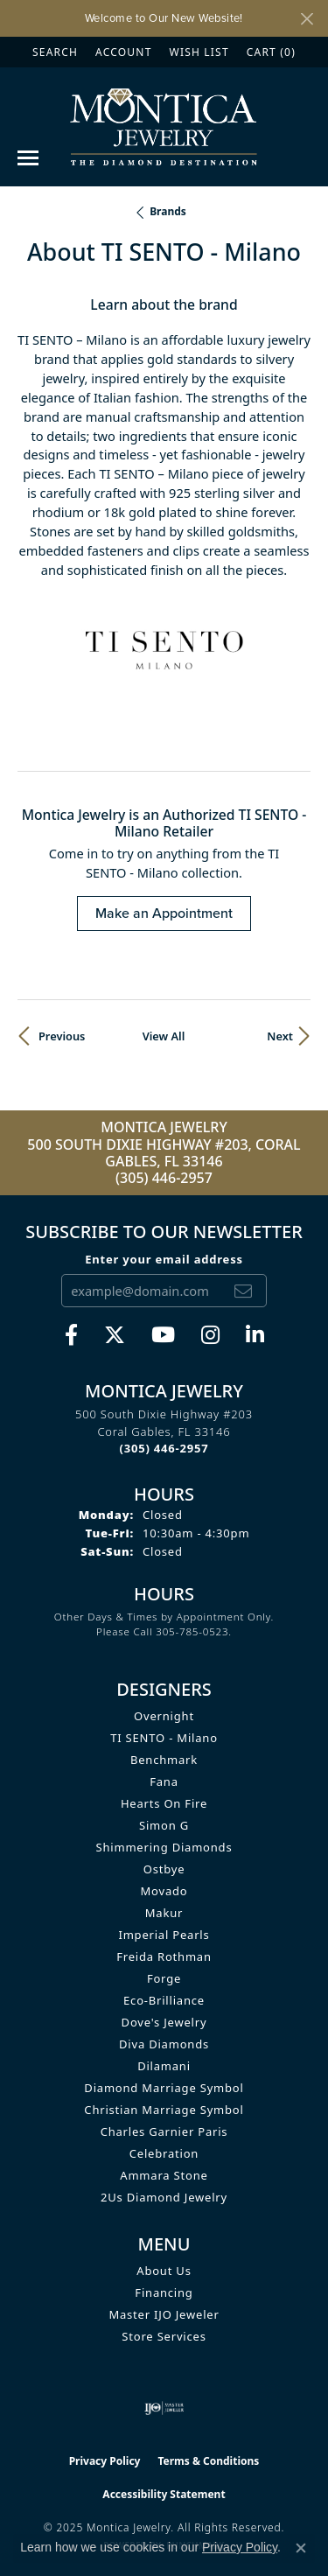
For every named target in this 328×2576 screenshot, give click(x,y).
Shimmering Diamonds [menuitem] (164, 1847)
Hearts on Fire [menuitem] (164, 1803)
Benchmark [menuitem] (164, 1760)
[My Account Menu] (123, 52)
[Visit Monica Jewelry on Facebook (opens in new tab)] (71, 1335)
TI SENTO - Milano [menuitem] (164, 1738)
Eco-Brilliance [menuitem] (164, 2000)
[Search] (55, 52)
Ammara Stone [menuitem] (163, 2175)
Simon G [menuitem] (164, 1825)
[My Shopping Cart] (271, 52)
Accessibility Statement (163, 2494)
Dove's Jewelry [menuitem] (164, 2022)
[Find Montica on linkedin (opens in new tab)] (255, 1335)
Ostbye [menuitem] (164, 1869)
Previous (61, 1036)
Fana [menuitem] (164, 1781)
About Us (163, 2270)
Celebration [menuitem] (164, 2153)
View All (164, 1036)
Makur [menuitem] (164, 1913)
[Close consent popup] (301, 2548)
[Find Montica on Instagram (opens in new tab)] (210, 1335)
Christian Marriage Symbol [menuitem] (163, 2110)
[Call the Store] (164, 1448)
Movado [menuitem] (164, 1891)
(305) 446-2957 (164, 1177)
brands (168, 211)
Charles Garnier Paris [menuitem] (164, 2131)
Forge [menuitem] (164, 1978)
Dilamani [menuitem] (164, 2066)
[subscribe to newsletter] (243, 1290)
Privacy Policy (105, 2461)
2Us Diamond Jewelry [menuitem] (164, 2197)
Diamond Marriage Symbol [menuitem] (163, 2088)
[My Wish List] (199, 52)
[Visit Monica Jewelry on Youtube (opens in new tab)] (163, 1335)
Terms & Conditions (208, 2461)
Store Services (164, 2336)
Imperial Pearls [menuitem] (163, 1934)
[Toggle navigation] (28, 158)
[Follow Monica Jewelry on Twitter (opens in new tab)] (114, 1335)
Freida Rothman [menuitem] (164, 1956)
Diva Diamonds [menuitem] (164, 2044)
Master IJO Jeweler (163, 2314)
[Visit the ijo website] (164, 2408)
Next (280, 1036)
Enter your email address (164, 1259)
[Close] (307, 19)
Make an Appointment (164, 913)
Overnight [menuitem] (164, 1716)
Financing (163, 2292)
